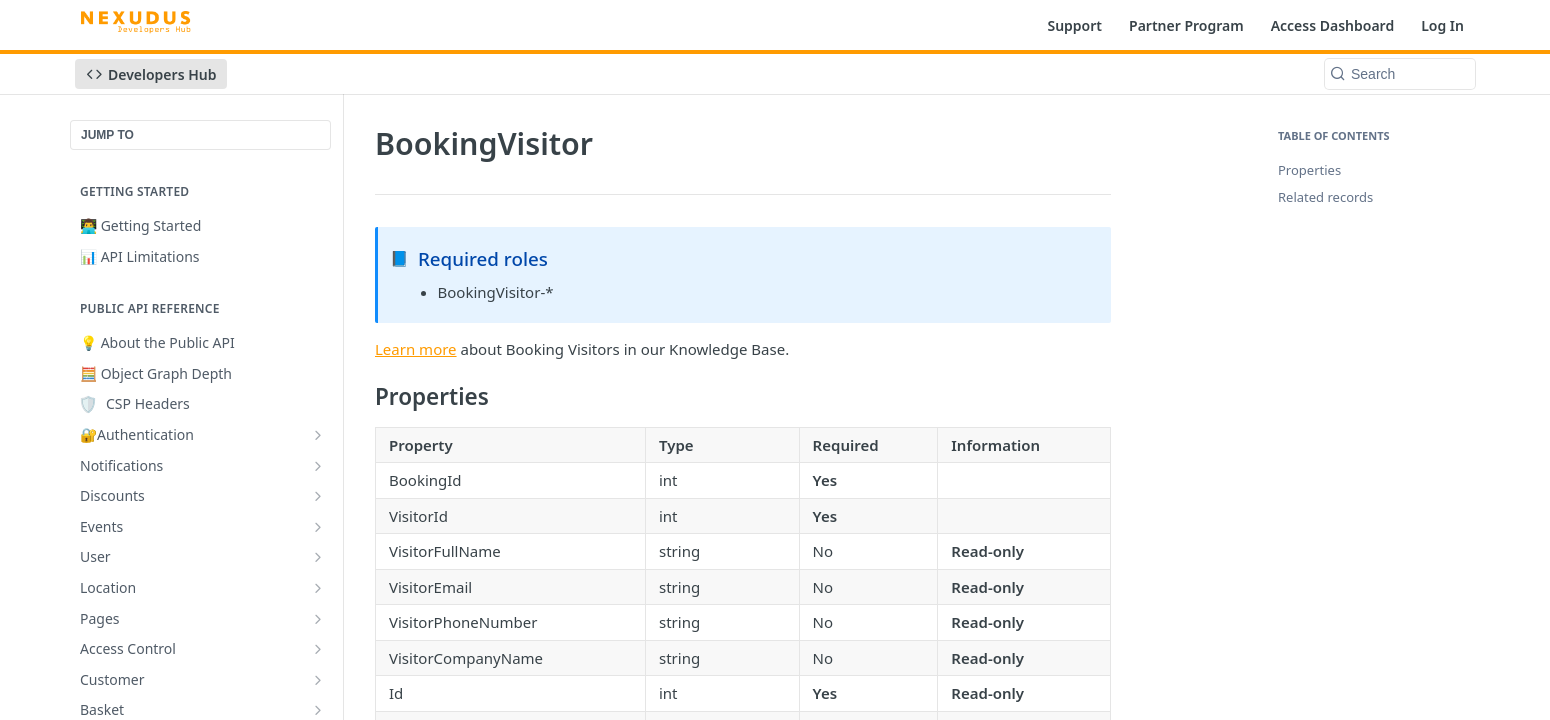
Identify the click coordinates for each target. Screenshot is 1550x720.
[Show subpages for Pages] (318, 619)
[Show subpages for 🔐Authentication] (318, 435)
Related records (1325, 197)
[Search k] (1400, 74)
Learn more (416, 349)
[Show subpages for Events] (318, 527)
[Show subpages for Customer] (318, 680)
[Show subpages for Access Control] (318, 649)
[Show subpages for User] (318, 557)
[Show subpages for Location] (318, 588)
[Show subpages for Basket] (318, 710)
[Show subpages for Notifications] (318, 466)
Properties (1309, 170)
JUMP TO (107, 135)
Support (1074, 25)
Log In (1442, 25)
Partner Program (1186, 25)
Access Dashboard (1333, 25)
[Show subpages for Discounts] (318, 496)
